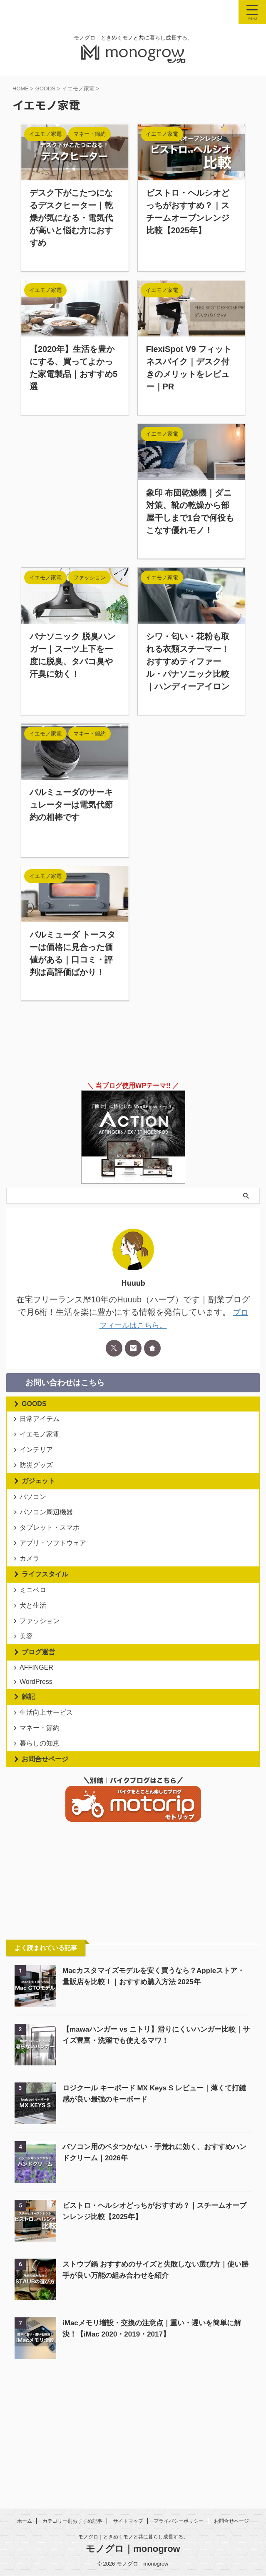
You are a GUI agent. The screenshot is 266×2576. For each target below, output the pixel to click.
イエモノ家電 (42, 1442)
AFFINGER (38, 1745)
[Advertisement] (75, 486)
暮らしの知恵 (42, 1844)
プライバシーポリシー (179, 2521)
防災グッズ (38, 1484)
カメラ (32, 1607)
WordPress (38, 1765)
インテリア (38, 1463)
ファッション (42, 1687)
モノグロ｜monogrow (133, 2549)
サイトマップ (128, 2521)
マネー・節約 (42, 1823)
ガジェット (38, 1503)
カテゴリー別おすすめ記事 (72, 2521)
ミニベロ (35, 1644)
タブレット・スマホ (52, 1564)
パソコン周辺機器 (48, 1543)
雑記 (28, 1783)
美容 (28, 1708)
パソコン (35, 1522)
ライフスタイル (45, 1625)
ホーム (24, 2521)
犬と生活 (35, 1665)
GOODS (34, 1402)
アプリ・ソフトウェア (55, 1585)
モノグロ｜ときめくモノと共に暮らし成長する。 (133, 2537)
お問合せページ (45, 1863)
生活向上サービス (48, 1801)
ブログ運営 (38, 1727)
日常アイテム (42, 1420)
